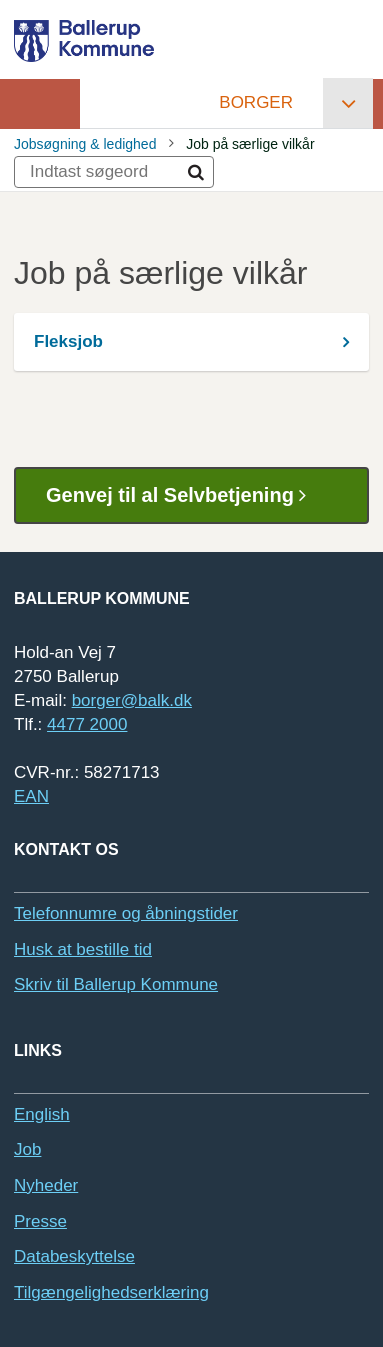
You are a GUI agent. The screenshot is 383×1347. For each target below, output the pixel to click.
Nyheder (46, 1185)
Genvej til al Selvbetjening (183, 495)
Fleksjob (68, 341)
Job (27, 1149)
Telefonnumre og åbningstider (126, 913)
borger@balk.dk (132, 700)
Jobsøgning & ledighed (85, 144)
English (42, 1114)
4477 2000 (87, 724)
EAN (31, 796)
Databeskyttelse (74, 1256)
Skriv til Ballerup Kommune (116, 984)
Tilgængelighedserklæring (111, 1292)
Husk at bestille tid (83, 949)
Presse (40, 1221)
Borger (256, 102)
